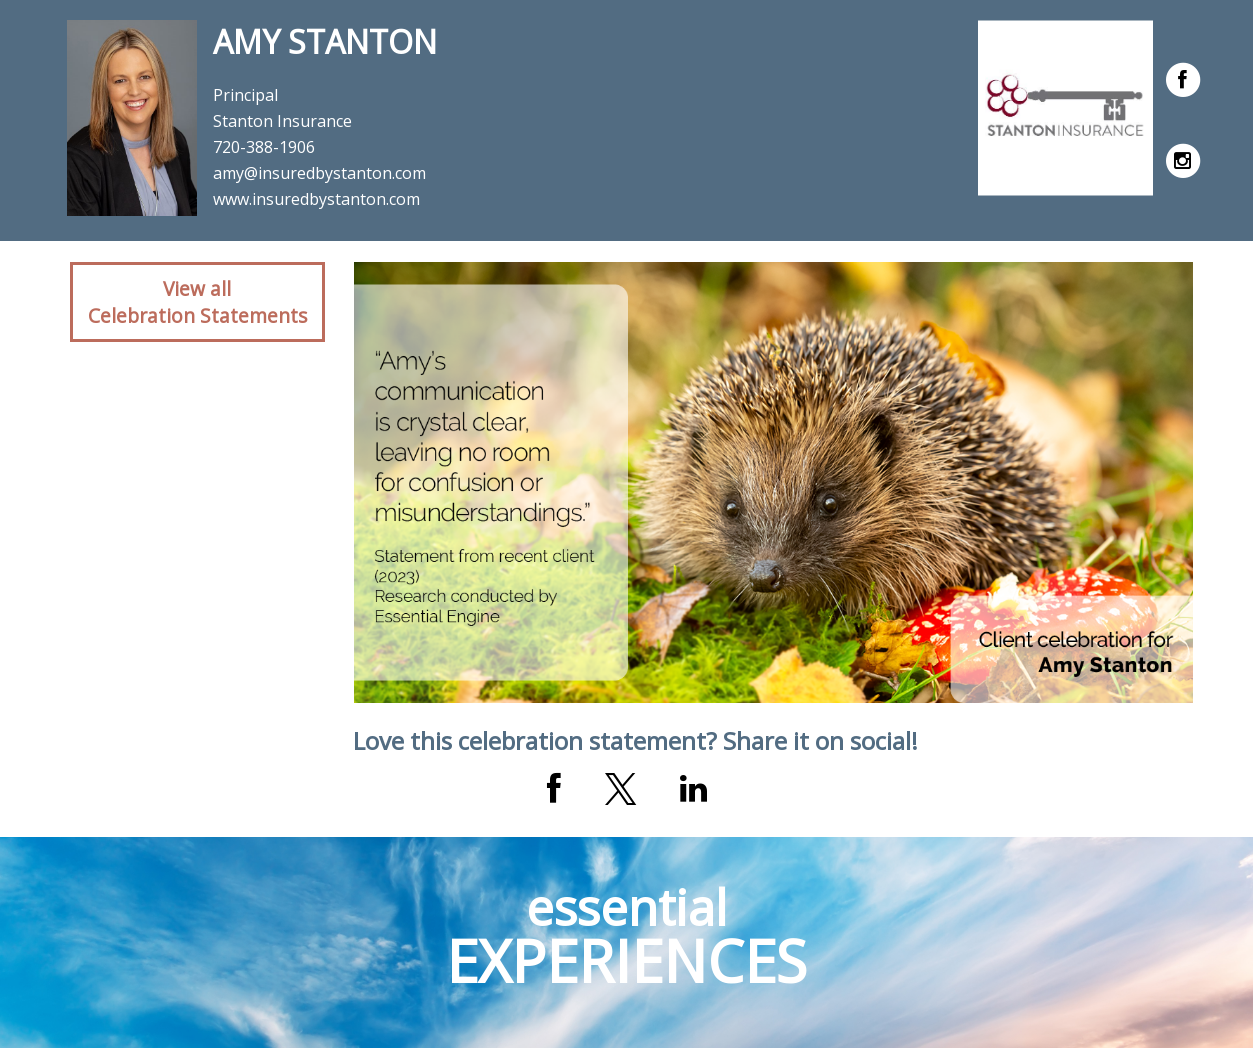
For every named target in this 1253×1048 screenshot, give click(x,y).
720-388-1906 (264, 147)
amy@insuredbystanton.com (319, 173)
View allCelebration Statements (197, 302)
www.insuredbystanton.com (316, 199)
